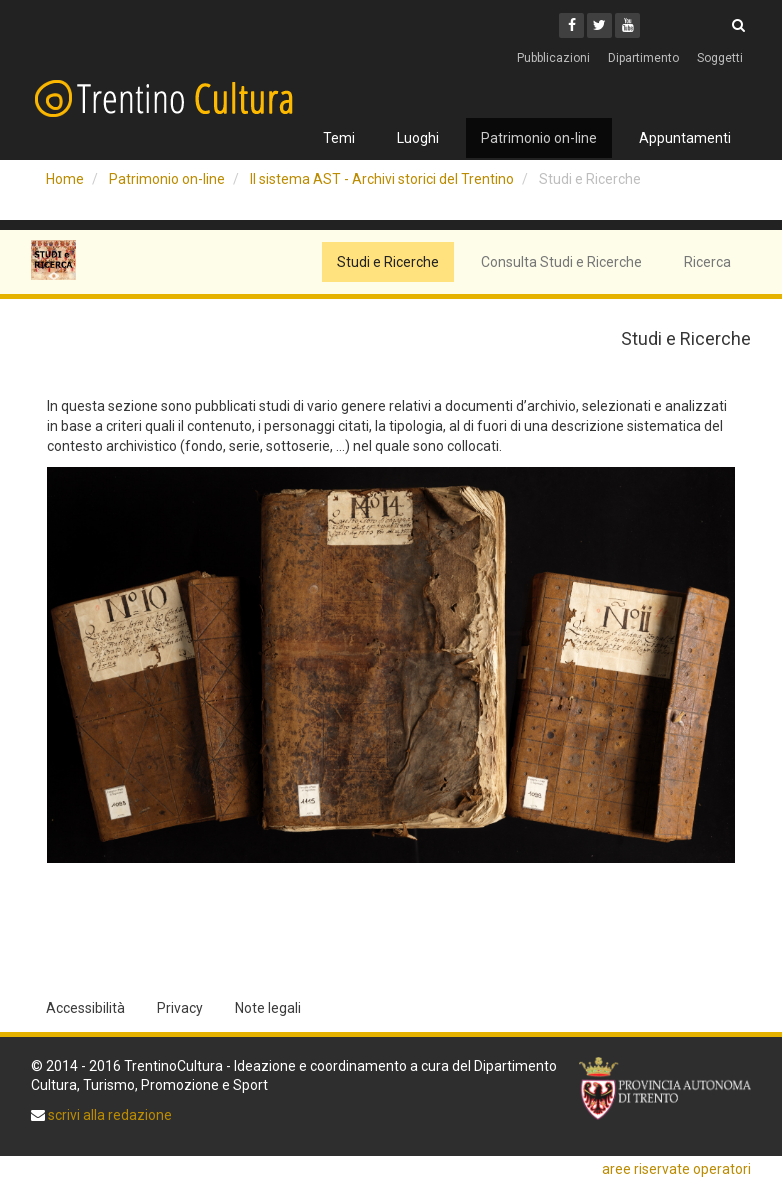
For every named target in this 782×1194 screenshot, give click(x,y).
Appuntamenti (685, 138)
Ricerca (707, 262)
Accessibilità (85, 1008)
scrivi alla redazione (108, 1115)
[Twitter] (599, 25)
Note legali (268, 1008)
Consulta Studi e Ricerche (561, 262)
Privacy (180, 1008)
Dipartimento (643, 58)
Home (65, 179)
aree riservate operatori (676, 1169)
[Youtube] (627, 25)
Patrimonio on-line (539, 138)
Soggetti (720, 58)
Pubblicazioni (553, 58)
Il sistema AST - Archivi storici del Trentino (382, 179)
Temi (339, 138)
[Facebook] (571, 25)
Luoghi (418, 138)
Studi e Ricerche (388, 262)
